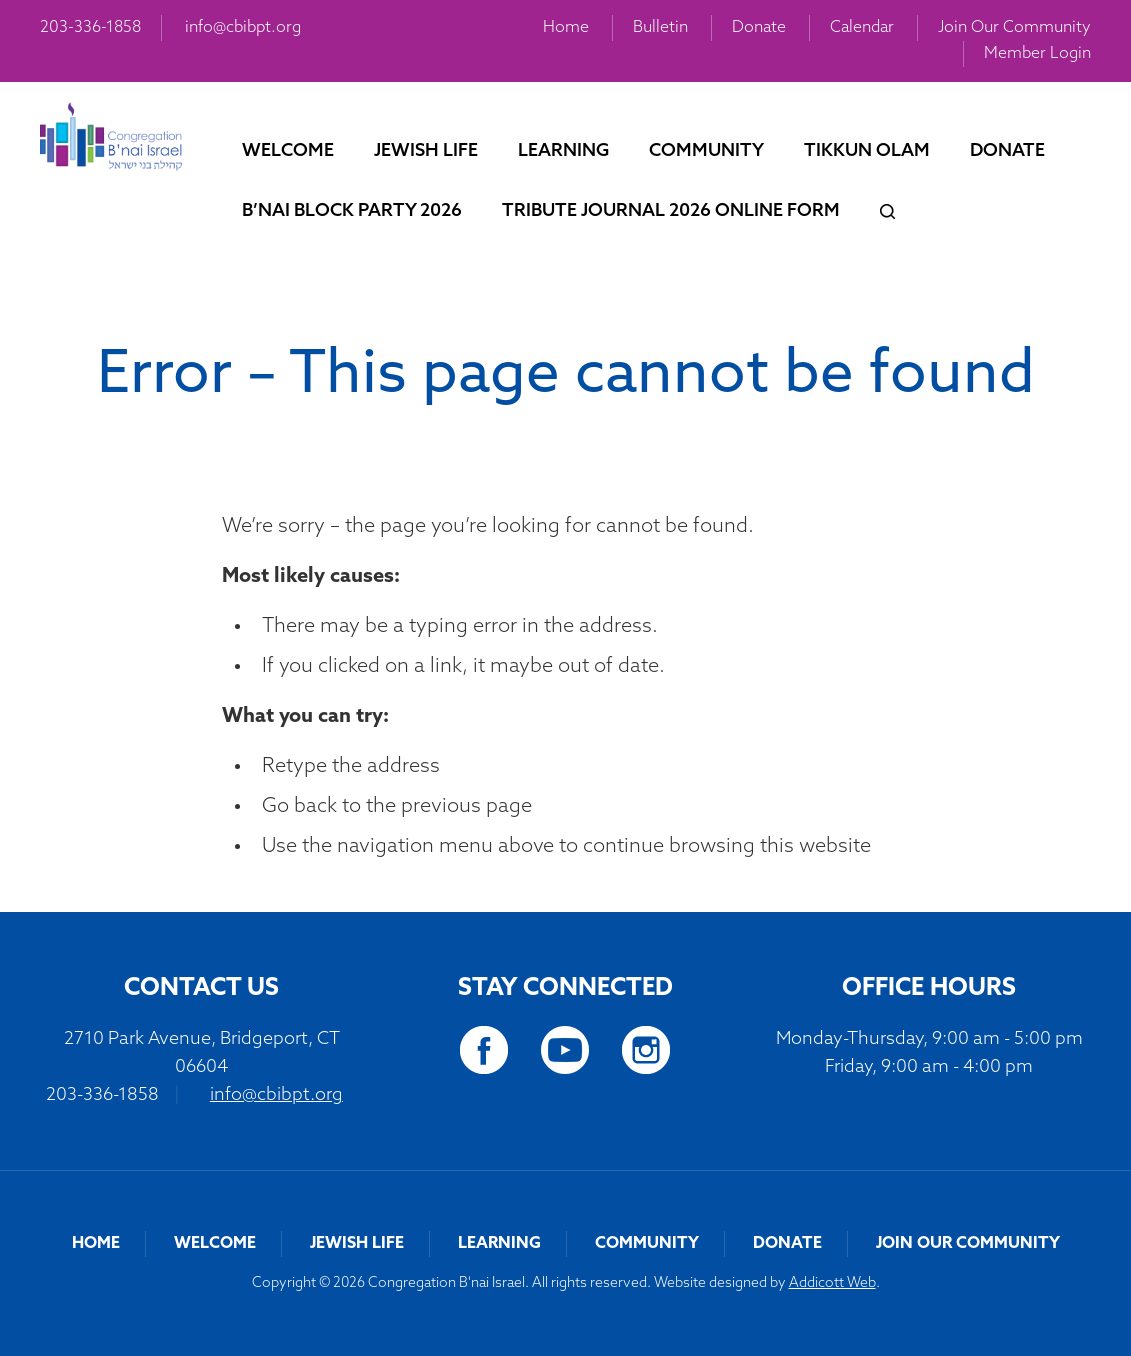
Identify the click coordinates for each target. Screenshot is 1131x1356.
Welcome (288, 151)
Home (566, 28)
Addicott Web (832, 1283)
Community (706, 151)
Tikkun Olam (867, 151)
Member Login (1037, 54)
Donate (759, 28)
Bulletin (660, 28)
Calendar (862, 28)
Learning (563, 151)
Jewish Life (426, 151)
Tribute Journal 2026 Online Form (671, 211)
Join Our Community (1014, 28)
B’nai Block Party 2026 (352, 211)
